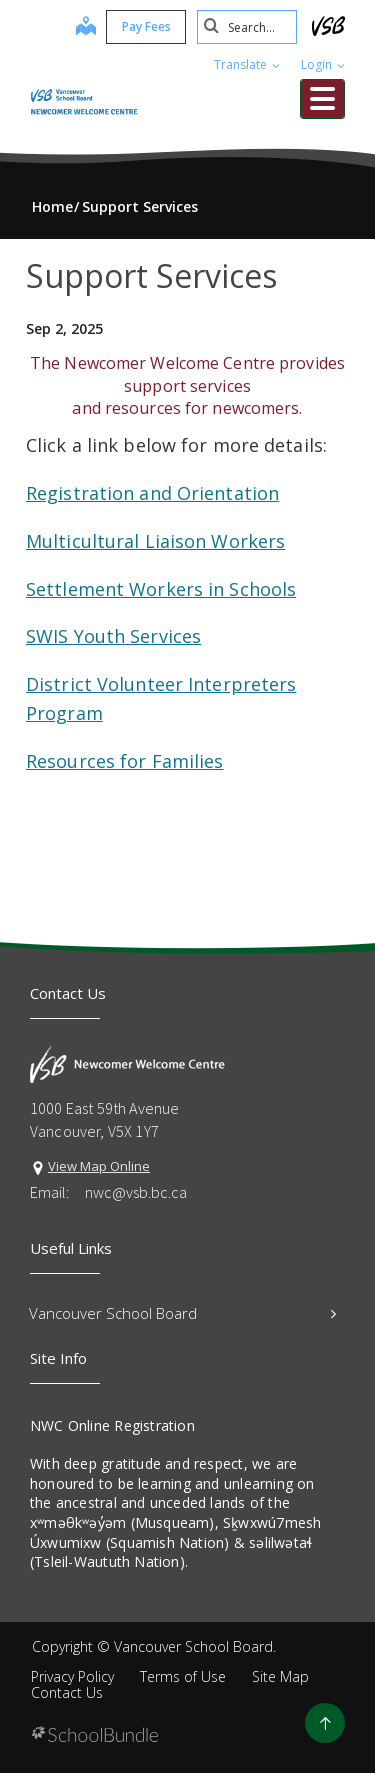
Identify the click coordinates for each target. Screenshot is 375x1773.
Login (323, 64)
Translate (247, 64)
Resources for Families (124, 761)
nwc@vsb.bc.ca (136, 1192)
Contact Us (67, 1692)
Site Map (280, 1676)
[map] (86, 28)
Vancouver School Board (182, 1313)
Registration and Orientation (152, 493)
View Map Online (99, 1166)
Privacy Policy (72, 1676)
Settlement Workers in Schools (161, 589)
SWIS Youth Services (113, 636)
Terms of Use (183, 1676)
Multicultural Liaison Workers (155, 541)
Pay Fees (146, 26)
